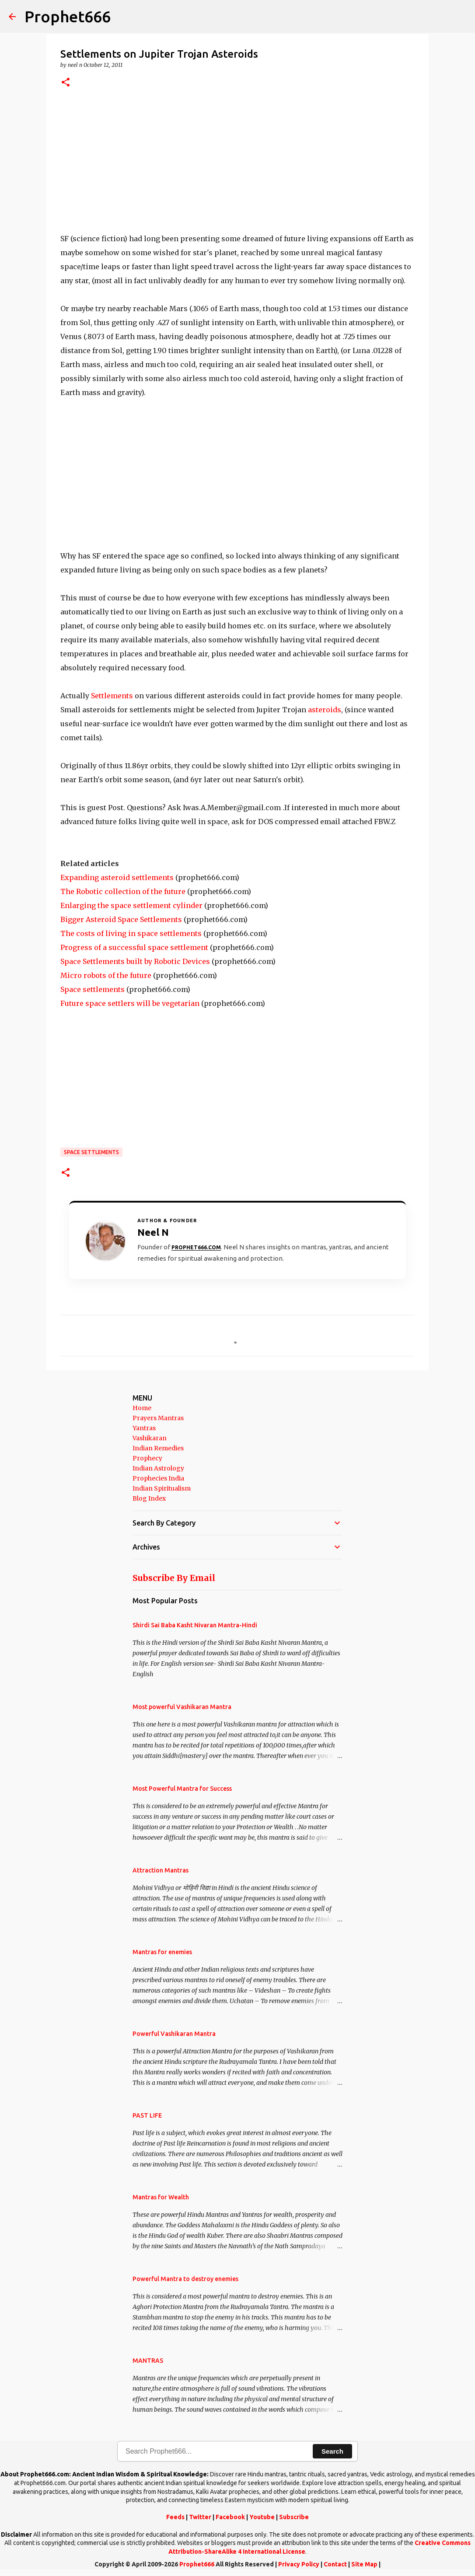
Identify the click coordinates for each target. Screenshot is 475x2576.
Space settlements (92, 989)
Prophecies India (158, 1478)
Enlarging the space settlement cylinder (131, 905)
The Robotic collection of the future (122, 891)
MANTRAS (148, 2360)
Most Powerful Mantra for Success (182, 1788)
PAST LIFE (147, 2115)
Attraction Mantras (161, 1870)
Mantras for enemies (162, 1951)
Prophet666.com (196, 1247)
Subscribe (294, 2517)
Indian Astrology (158, 1468)
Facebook (230, 2517)
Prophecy (147, 1458)
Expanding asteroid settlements (117, 877)
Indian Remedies (158, 1448)
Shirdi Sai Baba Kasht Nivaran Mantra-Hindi (195, 1625)
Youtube (262, 2517)
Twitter (200, 2517)
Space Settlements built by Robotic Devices (135, 961)
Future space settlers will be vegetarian (129, 1003)
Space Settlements (91, 1152)
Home (142, 1408)
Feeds (175, 2517)
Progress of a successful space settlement (134, 947)
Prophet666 (67, 16)
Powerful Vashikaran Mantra (174, 2033)
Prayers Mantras (158, 1418)
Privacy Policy (298, 2564)
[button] (65, 83)
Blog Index (149, 1498)
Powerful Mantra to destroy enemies (185, 2278)
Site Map (364, 2564)
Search (332, 2451)
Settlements (112, 695)
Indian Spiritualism (162, 1488)
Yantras (144, 1428)
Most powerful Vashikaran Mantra (182, 1706)
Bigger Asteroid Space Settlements (121, 919)
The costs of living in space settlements (131, 933)
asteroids (324, 709)
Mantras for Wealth (161, 2197)
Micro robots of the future (105, 975)
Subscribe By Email (174, 1578)
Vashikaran (150, 1438)
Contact (335, 2564)
